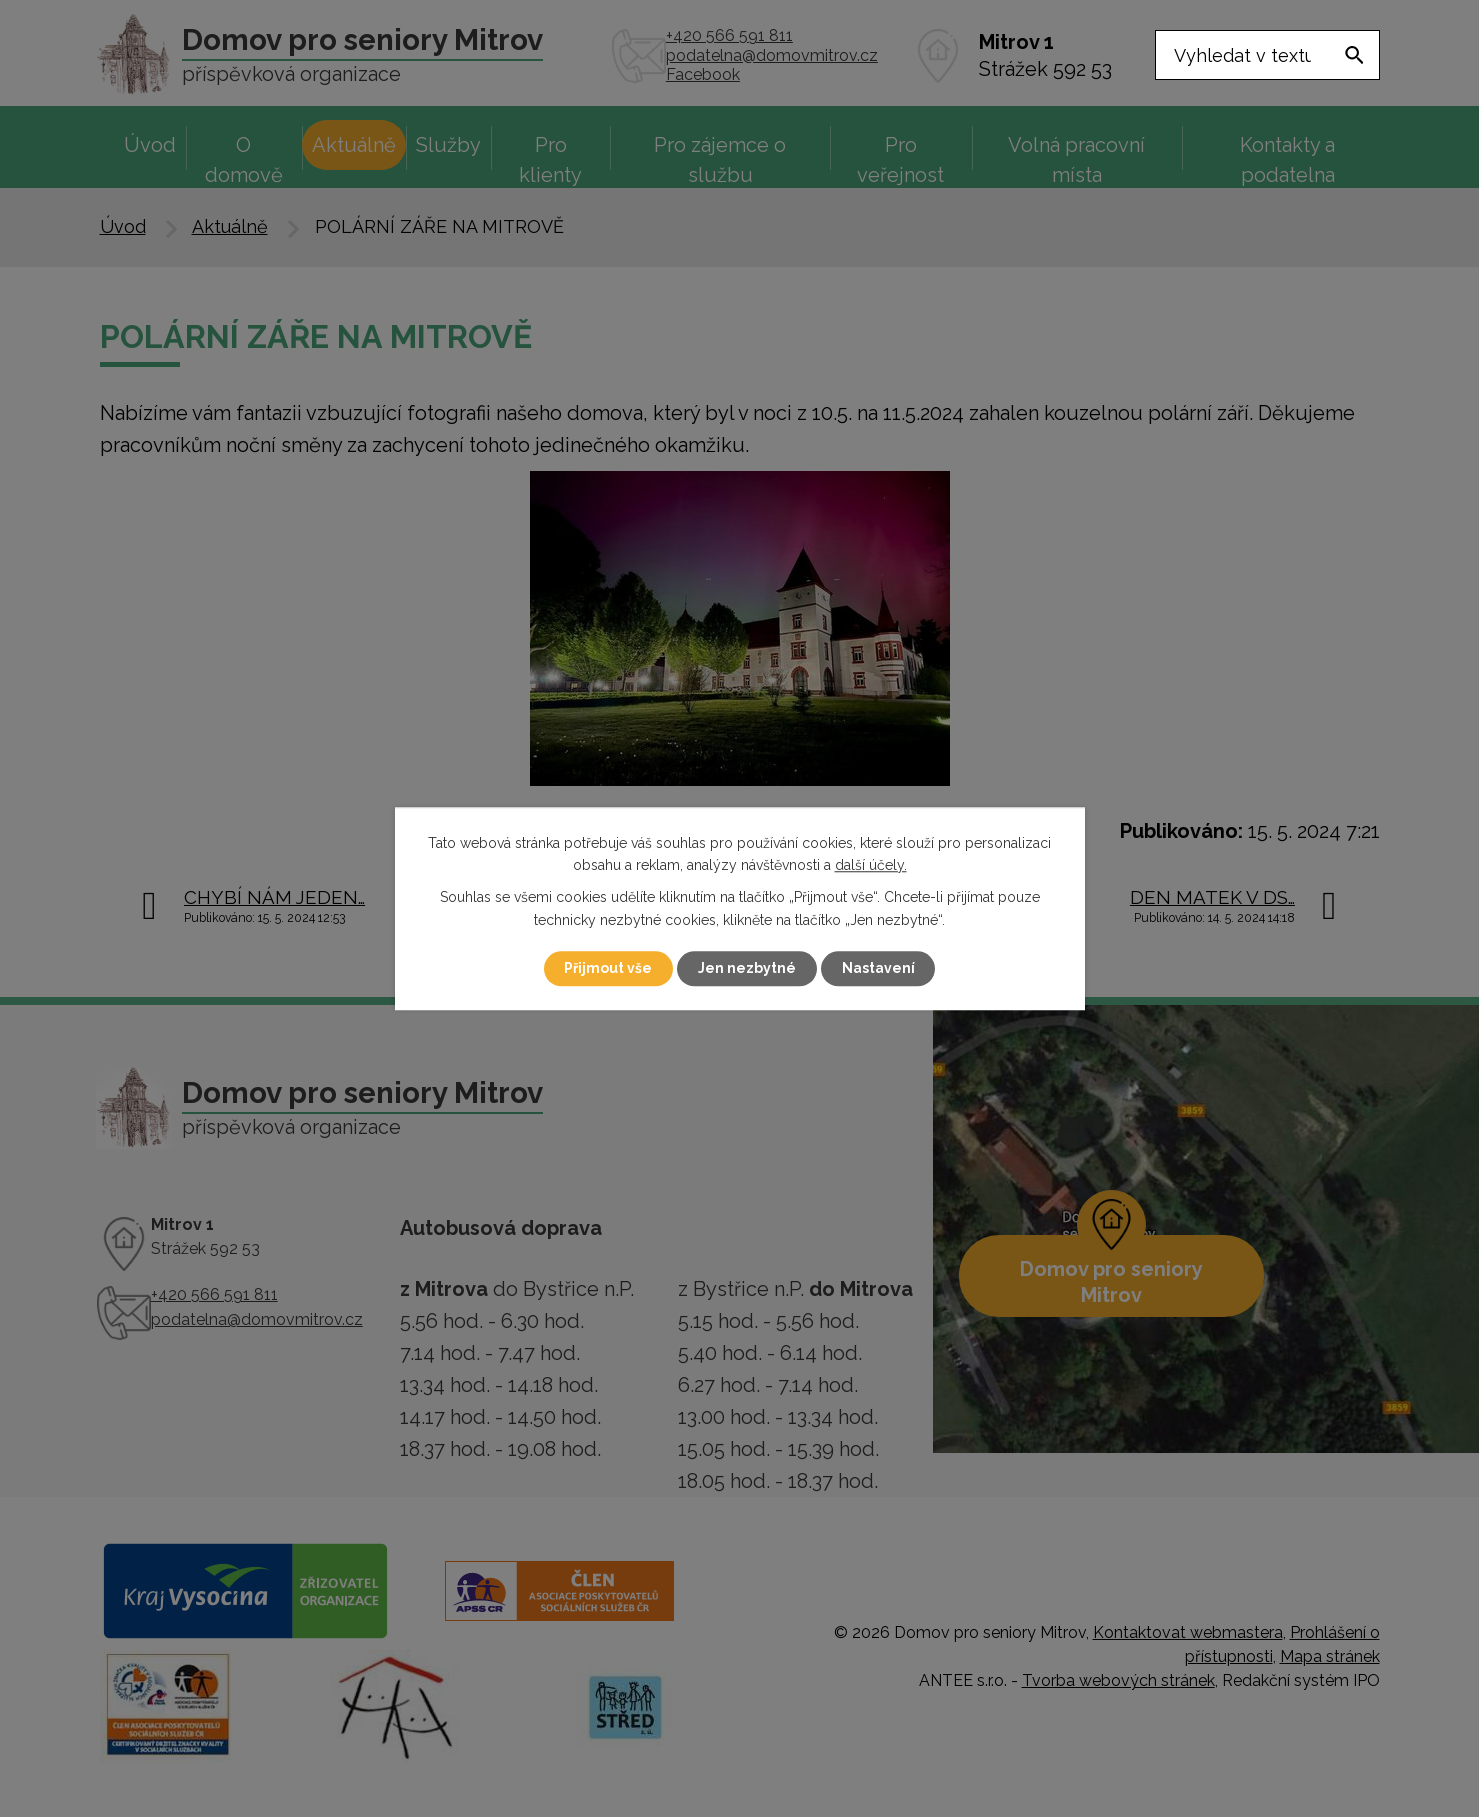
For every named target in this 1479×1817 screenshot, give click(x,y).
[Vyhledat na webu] (1267, 55)
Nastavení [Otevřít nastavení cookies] (878, 968)
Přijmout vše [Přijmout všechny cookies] (608, 968)
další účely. (871, 865)
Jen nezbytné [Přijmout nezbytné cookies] (747, 968)
